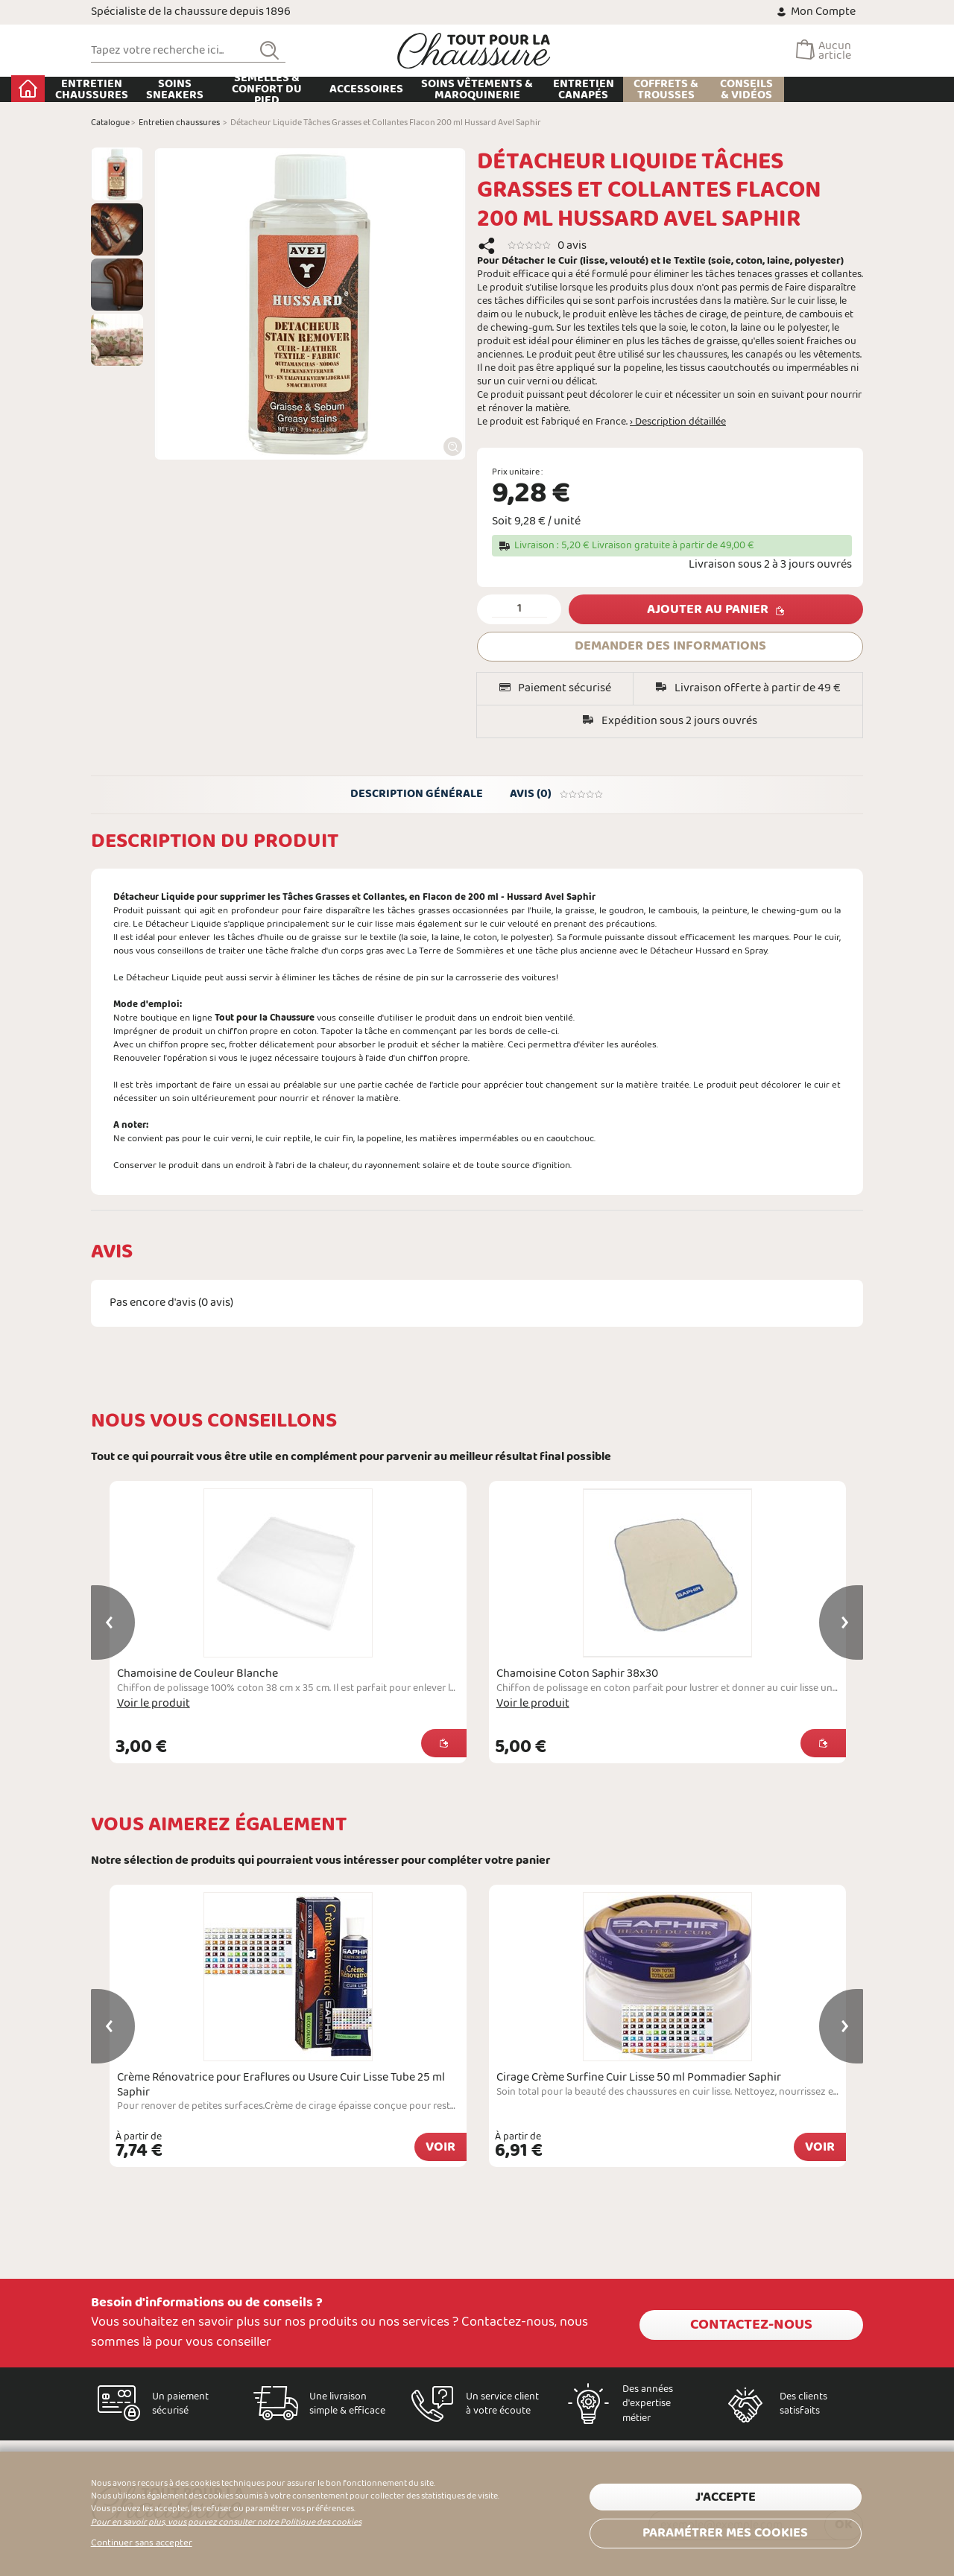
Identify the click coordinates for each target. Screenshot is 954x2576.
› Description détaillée (678, 422)
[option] (117, 173)
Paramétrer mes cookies (725, 2529)
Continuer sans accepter (141, 2543)
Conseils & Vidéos (825, 89)
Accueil (107, 88)
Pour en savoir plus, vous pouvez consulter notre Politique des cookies (226, 2522)
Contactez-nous (751, 2322)
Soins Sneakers (253, 89)
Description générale (415, 796)
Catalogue (110, 122)
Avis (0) (558, 796)
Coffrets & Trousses (745, 89)
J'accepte (725, 2496)
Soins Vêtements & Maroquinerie (557, 89)
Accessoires (446, 89)
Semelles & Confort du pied (346, 89)
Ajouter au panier (707, 609)
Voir (440, 2151)
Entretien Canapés (662, 89)
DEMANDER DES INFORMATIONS (670, 646)
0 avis (572, 245)
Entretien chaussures (170, 89)
